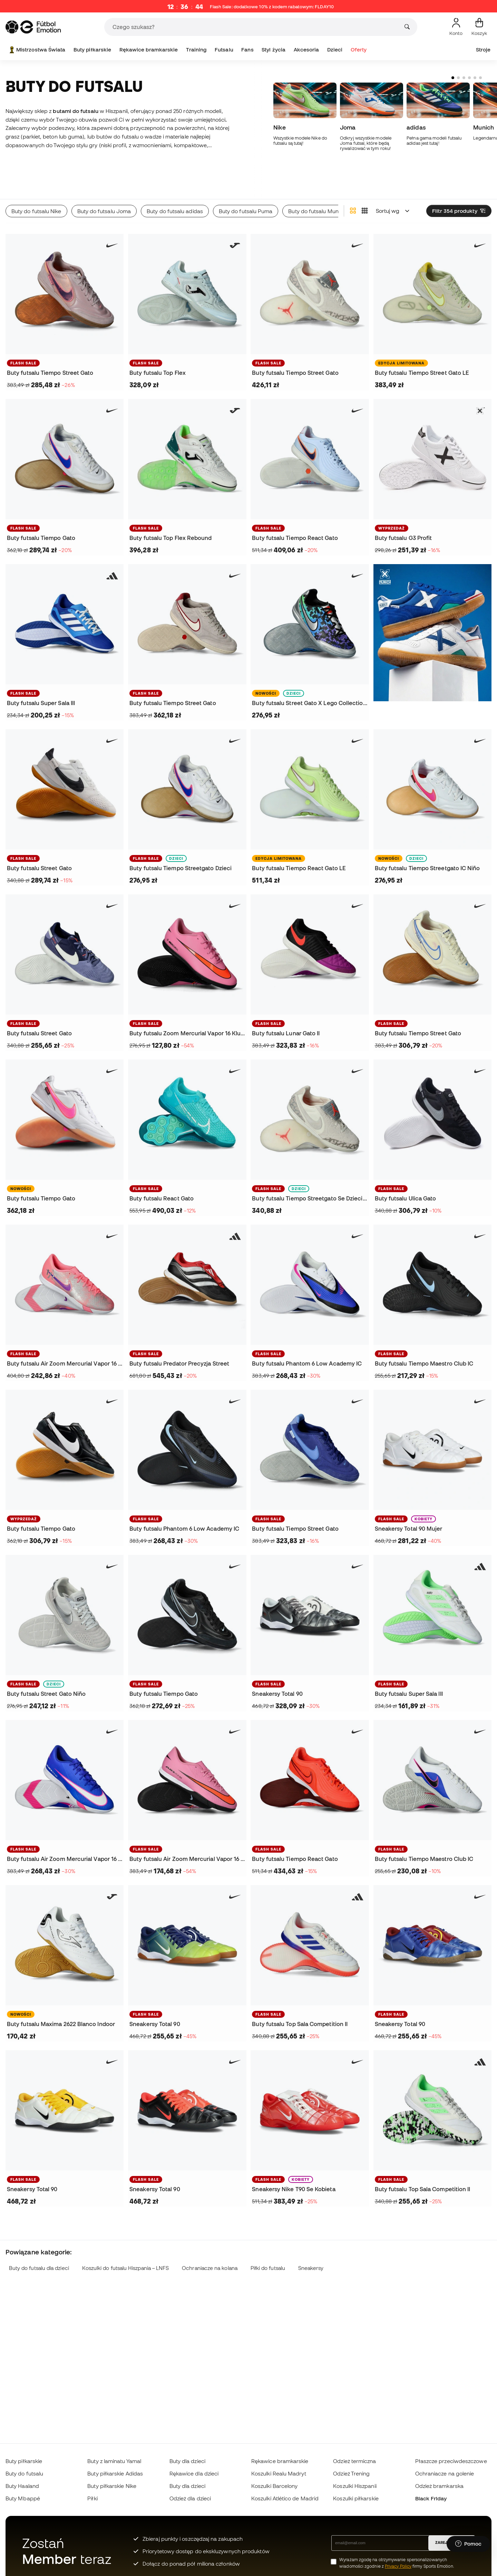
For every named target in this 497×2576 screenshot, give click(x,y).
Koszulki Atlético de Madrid (285, 2498)
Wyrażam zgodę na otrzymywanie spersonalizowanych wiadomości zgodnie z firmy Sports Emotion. (396, 2562)
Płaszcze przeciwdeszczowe (451, 2461)
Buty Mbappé (23, 2498)
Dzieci (334, 50)
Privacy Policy (398, 2566)
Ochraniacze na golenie (444, 2473)
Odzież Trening (351, 2473)
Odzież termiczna (354, 2461)
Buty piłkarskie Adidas (115, 2473)
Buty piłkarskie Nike (111, 2486)
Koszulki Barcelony (274, 2486)
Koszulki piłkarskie (355, 2498)
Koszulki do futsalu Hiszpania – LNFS (125, 2246)
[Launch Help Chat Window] (468, 2544)
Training (196, 50)
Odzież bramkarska (439, 2486)
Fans (247, 50)
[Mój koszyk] (479, 27)
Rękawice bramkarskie (148, 50)
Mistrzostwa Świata (36, 49)
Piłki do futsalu (268, 2246)
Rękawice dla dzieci (193, 2473)
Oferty (359, 50)
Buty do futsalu (24, 2473)
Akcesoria (306, 50)
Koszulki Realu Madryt (278, 2473)
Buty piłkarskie (92, 50)
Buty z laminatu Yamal (114, 2461)
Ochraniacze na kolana (209, 2246)
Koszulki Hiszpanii (354, 2486)
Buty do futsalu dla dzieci (39, 2246)
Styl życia (273, 50)
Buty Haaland (22, 2486)
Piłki (92, 2498)
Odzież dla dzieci (190, 2498)
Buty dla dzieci (187, 2461)
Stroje (483, 50)
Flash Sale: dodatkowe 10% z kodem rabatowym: (272, 7)
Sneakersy (311, 2246)
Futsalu (224, 50)
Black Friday (431, 2498)
